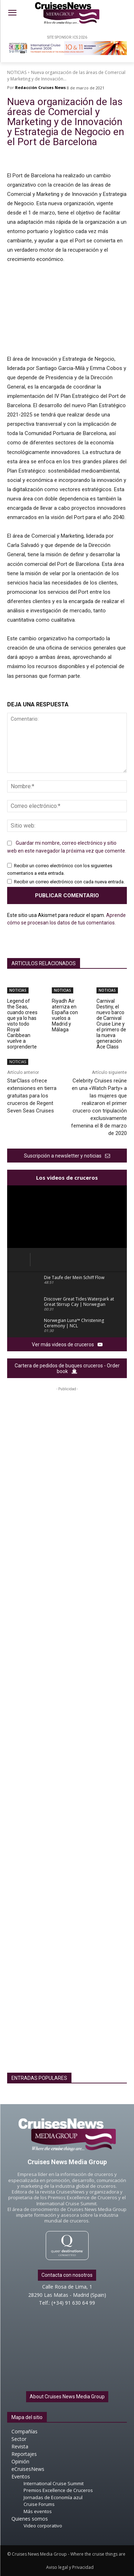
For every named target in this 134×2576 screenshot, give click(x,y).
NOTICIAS (16, 72)
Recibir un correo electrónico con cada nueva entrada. (69, 881)
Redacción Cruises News (40, 87)
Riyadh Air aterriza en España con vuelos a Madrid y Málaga (65, 1015)
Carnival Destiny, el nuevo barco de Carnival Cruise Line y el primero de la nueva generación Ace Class (111, 1024)
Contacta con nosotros (67, 2275)
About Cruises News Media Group (67, 2396)
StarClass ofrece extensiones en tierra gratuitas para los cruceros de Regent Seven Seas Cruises (31, 1095)
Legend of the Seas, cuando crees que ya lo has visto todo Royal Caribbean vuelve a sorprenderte (22, 1024)
